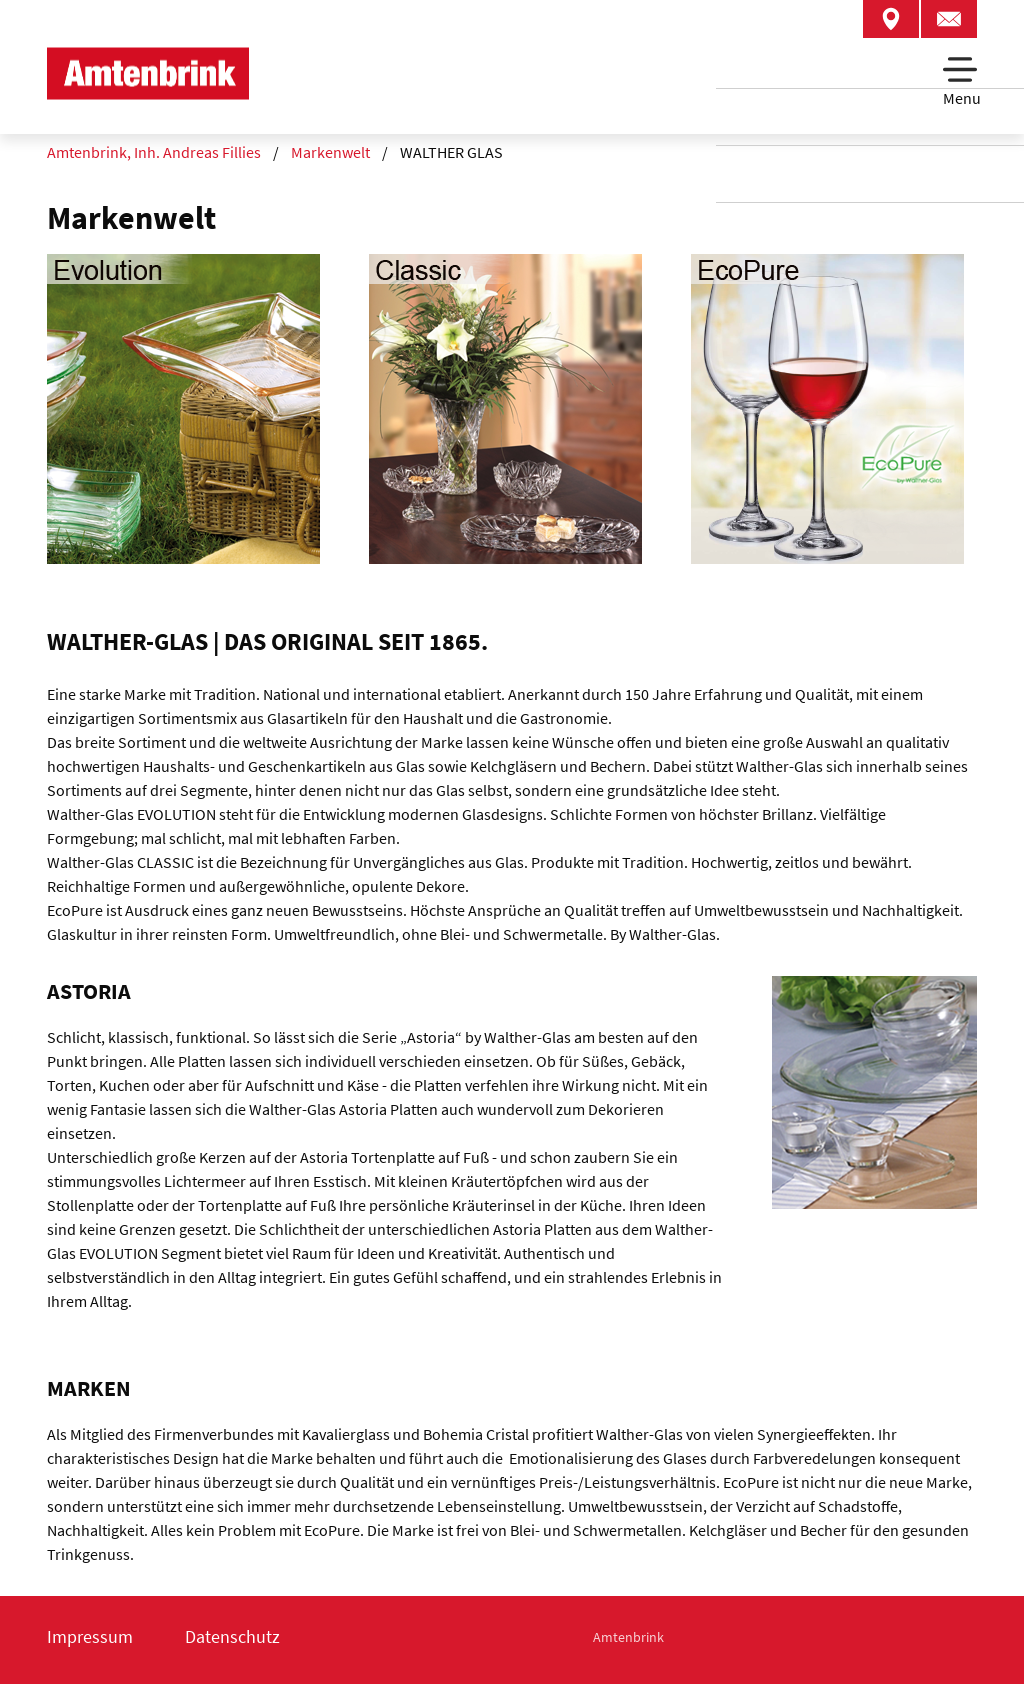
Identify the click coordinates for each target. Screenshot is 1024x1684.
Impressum (90, 1636)
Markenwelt (330, 152)
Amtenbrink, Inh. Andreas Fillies (154, 152)
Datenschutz (232, 1636)
